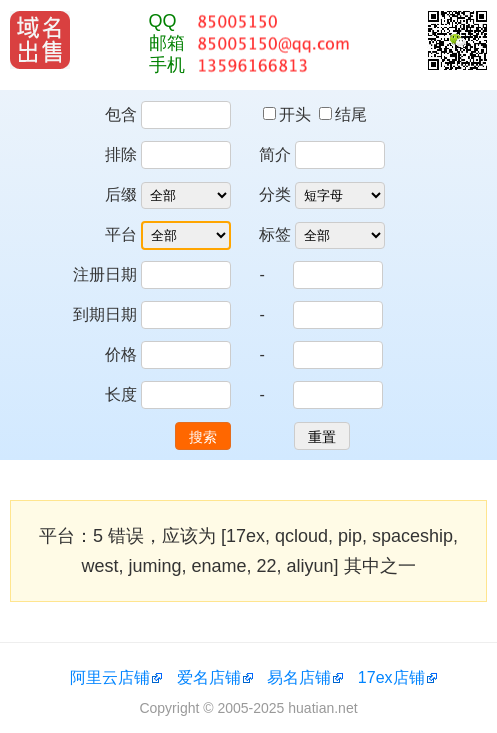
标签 (275, 234)
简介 (275, 154)
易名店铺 (299, 677)
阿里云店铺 (110, 677)
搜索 (203, 437)
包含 (121, 114)
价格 (121, 354)
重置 (322, 437)
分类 (275, 194)
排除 (121, 154)
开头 (289, 114)
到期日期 (105, 314)
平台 (121, 234)
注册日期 (105, 274)
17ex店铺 (391, 677)
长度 (121, 394)
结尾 (343, 114)
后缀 (121, 194)
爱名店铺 (209, 677)
